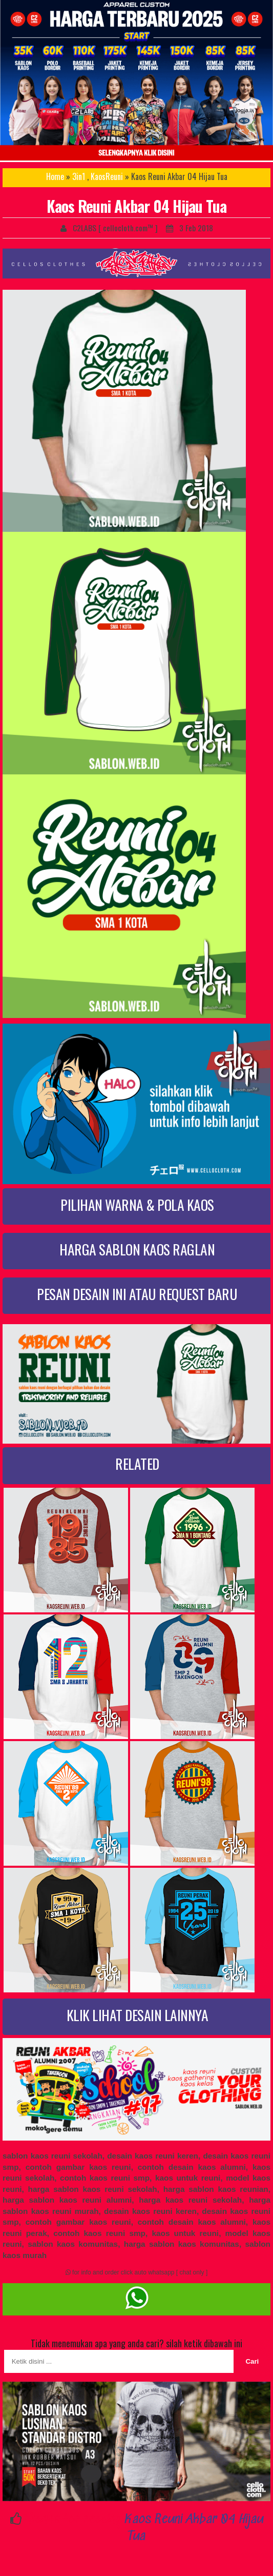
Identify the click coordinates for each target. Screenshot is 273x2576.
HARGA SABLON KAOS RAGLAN (137, 1249)
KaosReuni (107, 176)
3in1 (78, 176)
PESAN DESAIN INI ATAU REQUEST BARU (137, 1293)
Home (55, 176)
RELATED (137, 1463)
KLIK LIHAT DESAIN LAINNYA (137, 2014)
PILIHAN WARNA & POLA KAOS (137, 1204)
